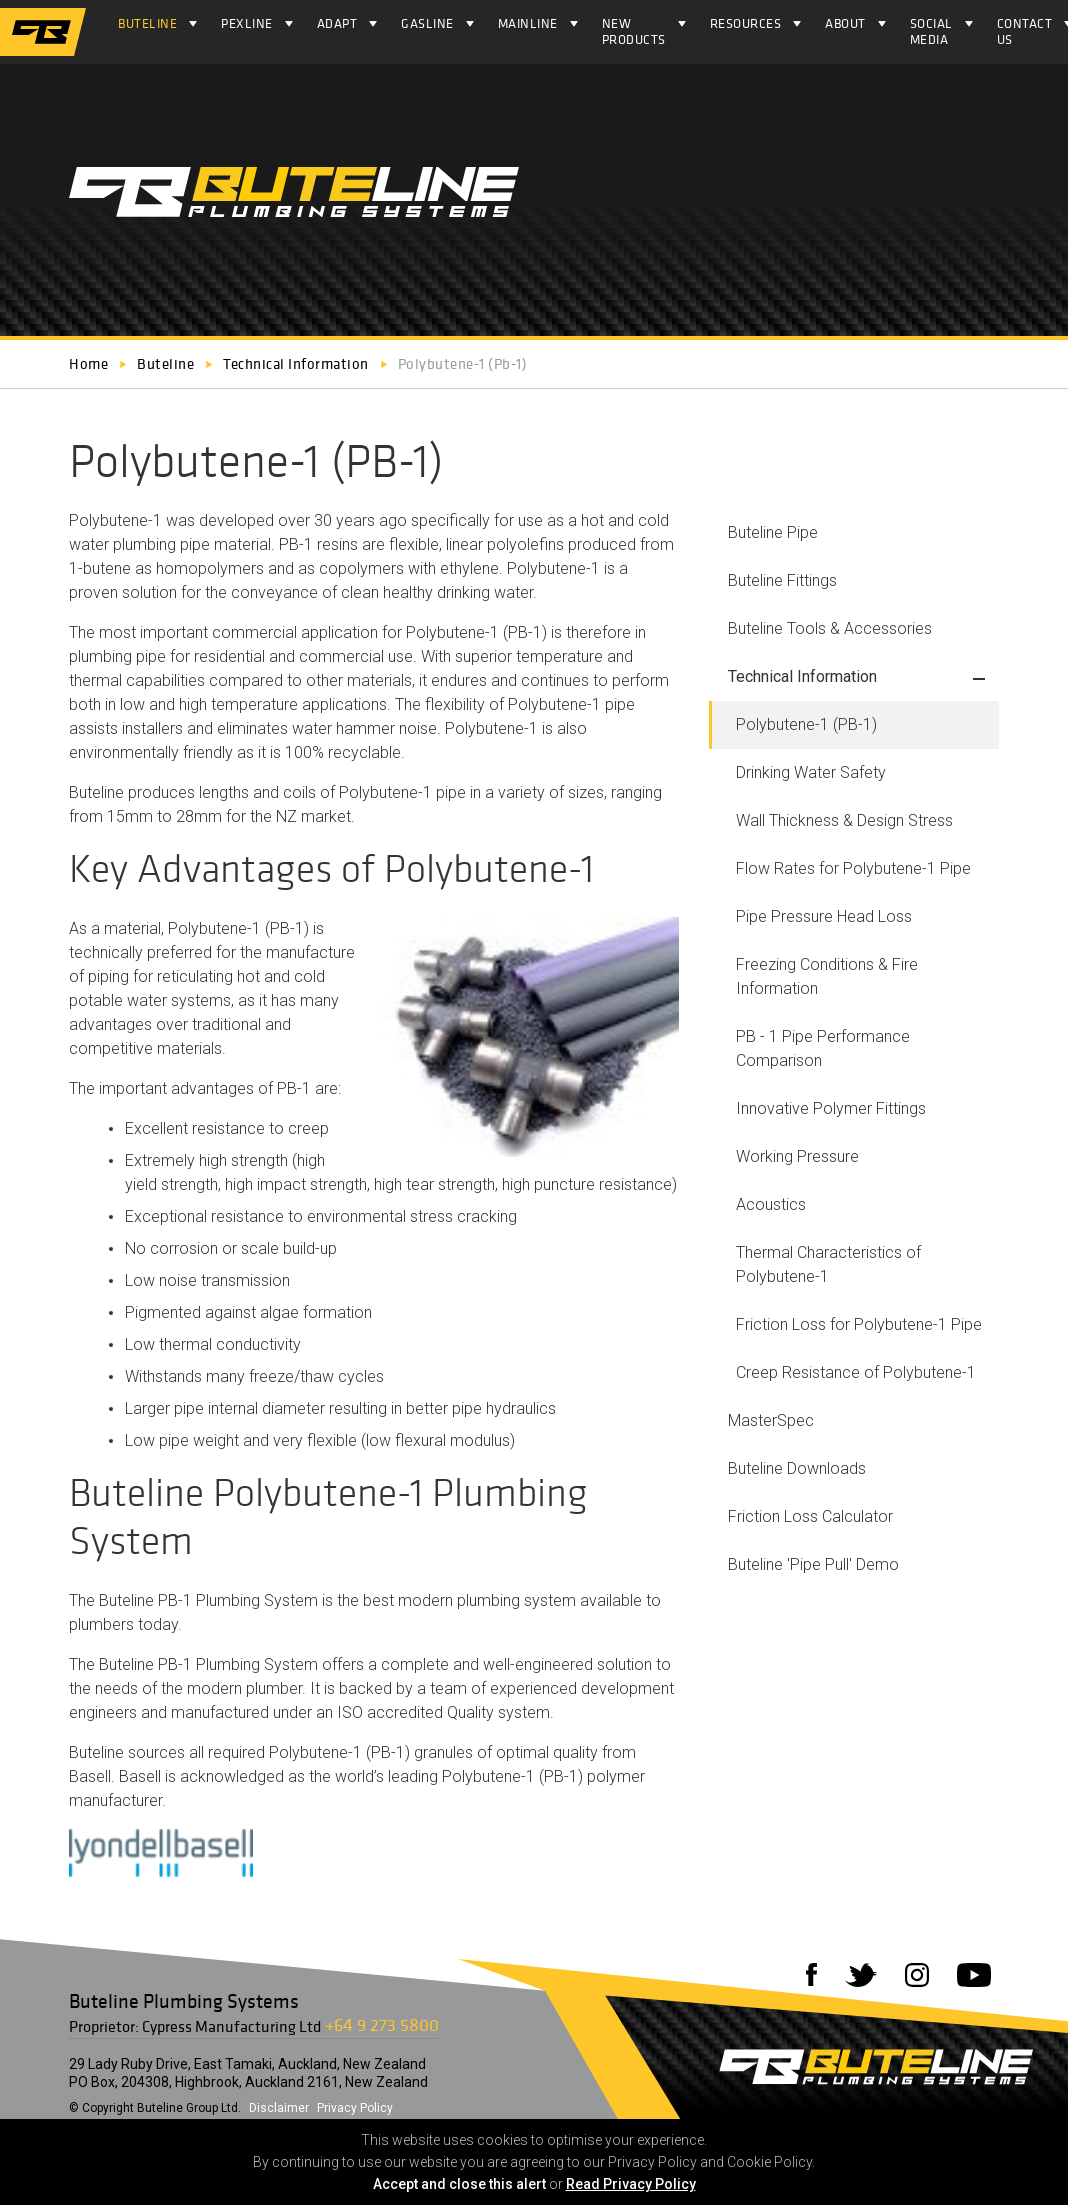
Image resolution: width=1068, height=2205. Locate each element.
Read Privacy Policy (631, 2184)
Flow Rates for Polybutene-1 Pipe (853, 868)
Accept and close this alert (459, 2184)
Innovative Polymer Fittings (831, 1108)
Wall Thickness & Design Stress (844, 820)
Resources (746, 23)
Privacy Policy (355, 2108)
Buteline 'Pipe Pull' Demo (813, 1564)
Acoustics (771, 1204)
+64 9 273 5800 (382, 2024)
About (845, 23)
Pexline (247, 23)
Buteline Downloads (797, 1468)
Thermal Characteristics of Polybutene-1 (828, 1264)
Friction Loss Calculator (810, 1516)
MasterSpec (771, 1420)
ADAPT (337, 23)
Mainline (528, 23)
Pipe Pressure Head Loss (824, 916)
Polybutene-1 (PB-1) (806, 724)
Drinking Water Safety (811, 772)
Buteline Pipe (773, 532)
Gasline (427, 23)
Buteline (147, 23)
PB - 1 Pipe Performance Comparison (823, 1048)
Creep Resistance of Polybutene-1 (856, 1372)
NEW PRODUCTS (634, 31)
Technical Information (802, 676)
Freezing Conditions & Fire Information (827, 976)
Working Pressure (797, 1156)
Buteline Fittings (782, 580)
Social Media (931, 31)
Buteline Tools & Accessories (830, 628)
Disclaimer (279, 2108)
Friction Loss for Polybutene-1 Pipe (859, 1324)
